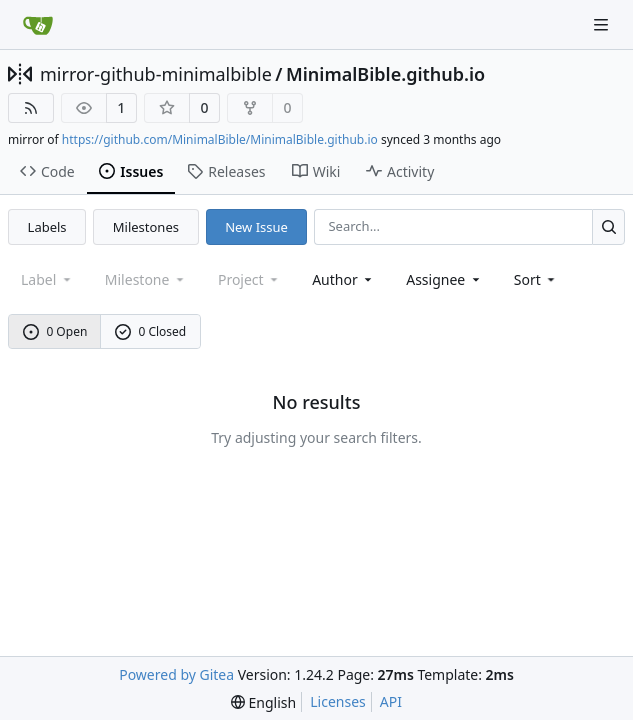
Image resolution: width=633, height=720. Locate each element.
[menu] (536, 279)
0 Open (55, 331)
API (391, 701)
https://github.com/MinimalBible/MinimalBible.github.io (220, 139)
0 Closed (151, 331)
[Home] (38, 25)
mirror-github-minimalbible (156, 74)
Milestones (146, 227)
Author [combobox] (343, 279)
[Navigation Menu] (603, 24)
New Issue (256, 227)
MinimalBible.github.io (385, 74)
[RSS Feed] (31, 108)
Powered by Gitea (176, 674)
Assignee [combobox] (444, 279)
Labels (47, 227)
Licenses (338, 701)
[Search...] (608, 226)
